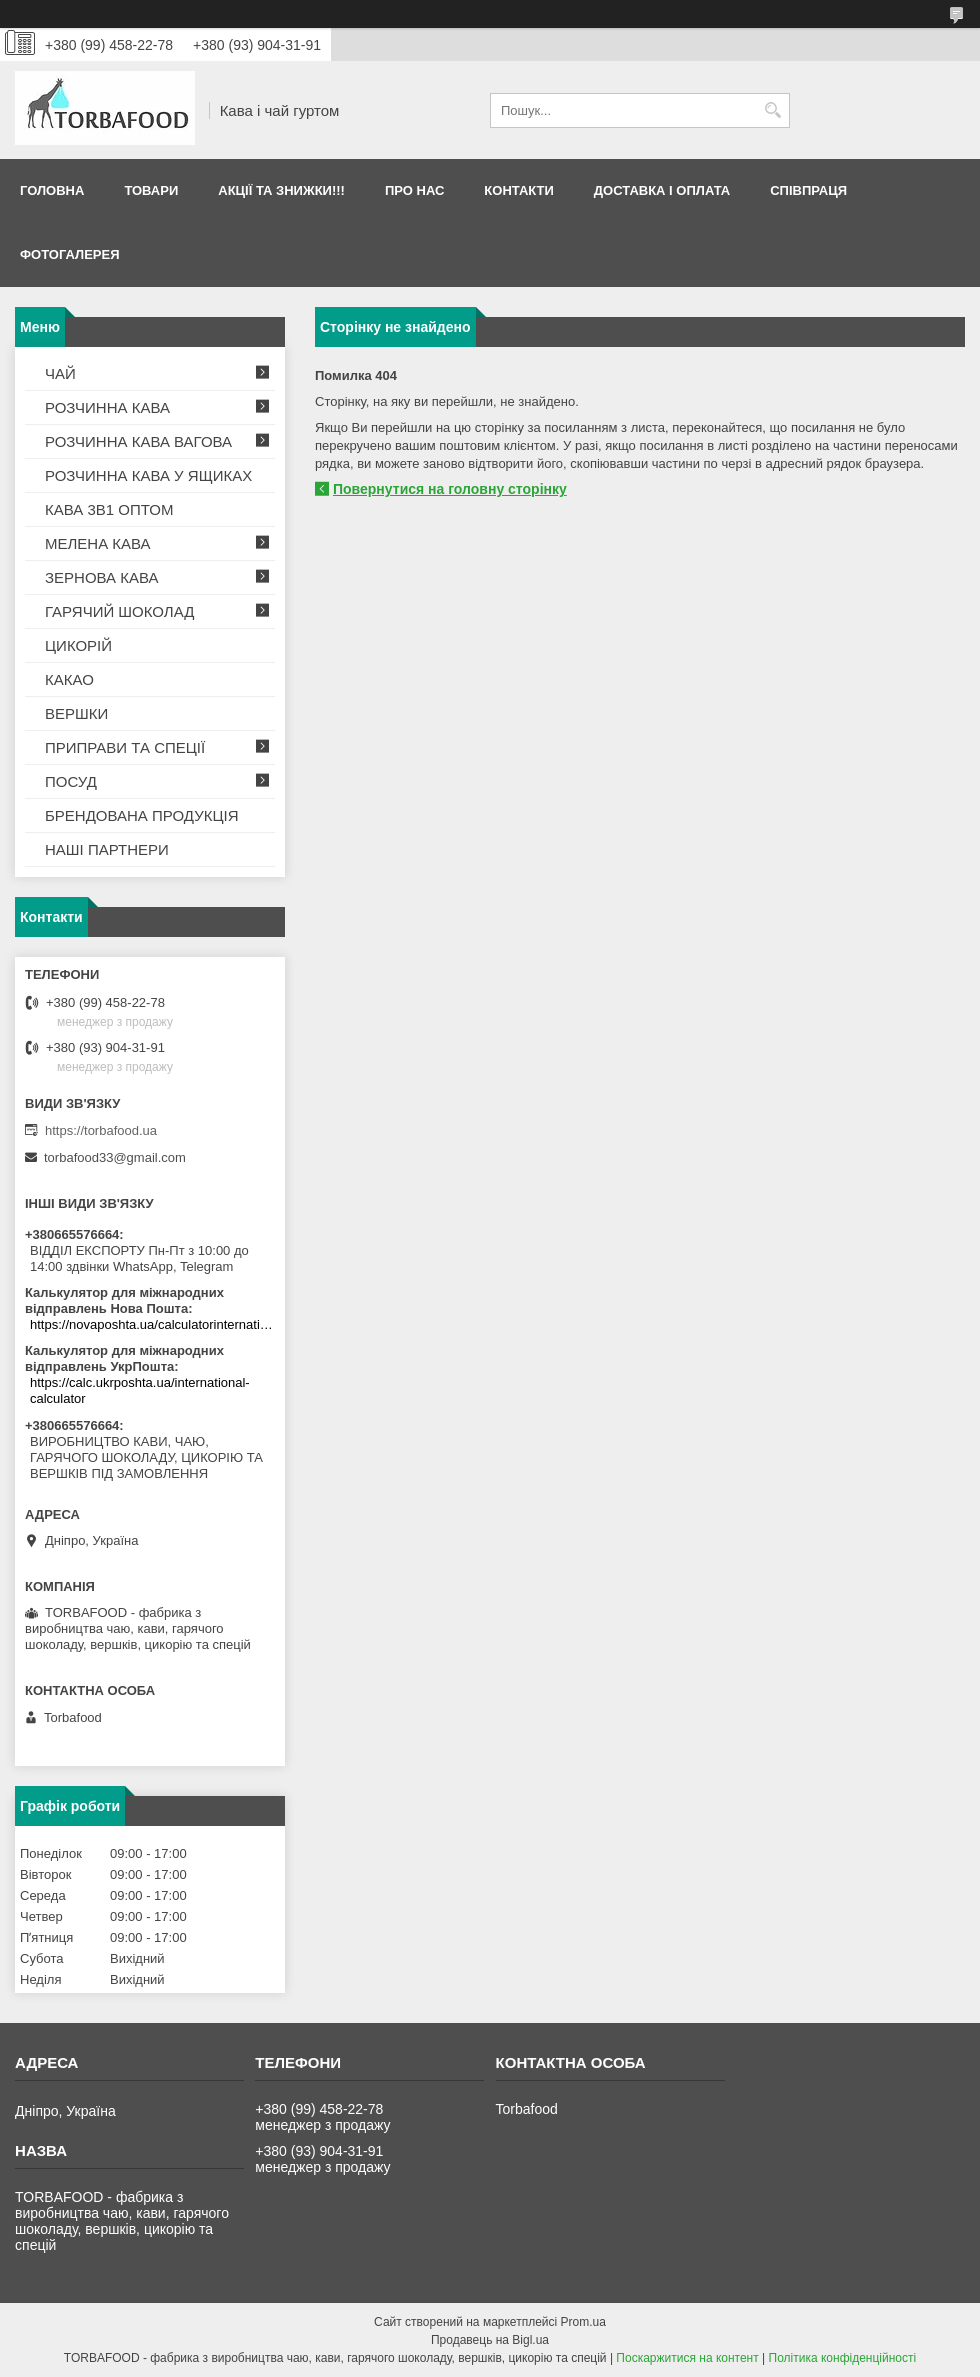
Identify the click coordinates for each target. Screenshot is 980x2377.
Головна (52, 190)
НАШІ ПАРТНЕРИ (107, 849)
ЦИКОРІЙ (78, 645)
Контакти (519, 190)
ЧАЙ (60, 373)
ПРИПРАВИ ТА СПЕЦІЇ (125, 747)
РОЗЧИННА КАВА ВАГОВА (138, 441)
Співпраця (808, 190)
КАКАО (69, 679)
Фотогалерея (70, 254)
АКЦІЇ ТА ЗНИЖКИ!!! (281, 190)
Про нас (414, 190)
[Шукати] (772, 110)
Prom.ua (583, 2322)
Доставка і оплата (662, 190)
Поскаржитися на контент (687, 2358)
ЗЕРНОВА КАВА (102, 577)
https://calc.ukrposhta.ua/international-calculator (140, 1390)
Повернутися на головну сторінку (450, 489)
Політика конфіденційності (843, 2358)
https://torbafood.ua (101, 1130)
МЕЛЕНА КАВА (98, 543)
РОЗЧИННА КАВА (107, 407)
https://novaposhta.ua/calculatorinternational (152, 1324)
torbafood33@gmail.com (115, 1157)
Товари (151, 190)
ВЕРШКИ (76, 713)
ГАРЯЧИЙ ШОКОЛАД (119, 611)
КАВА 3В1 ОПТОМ (109, 509)
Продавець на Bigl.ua (490, 2340)
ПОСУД (71, 781)
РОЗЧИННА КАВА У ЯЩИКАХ (148, 475)
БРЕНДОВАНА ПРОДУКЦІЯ (142, 815)
